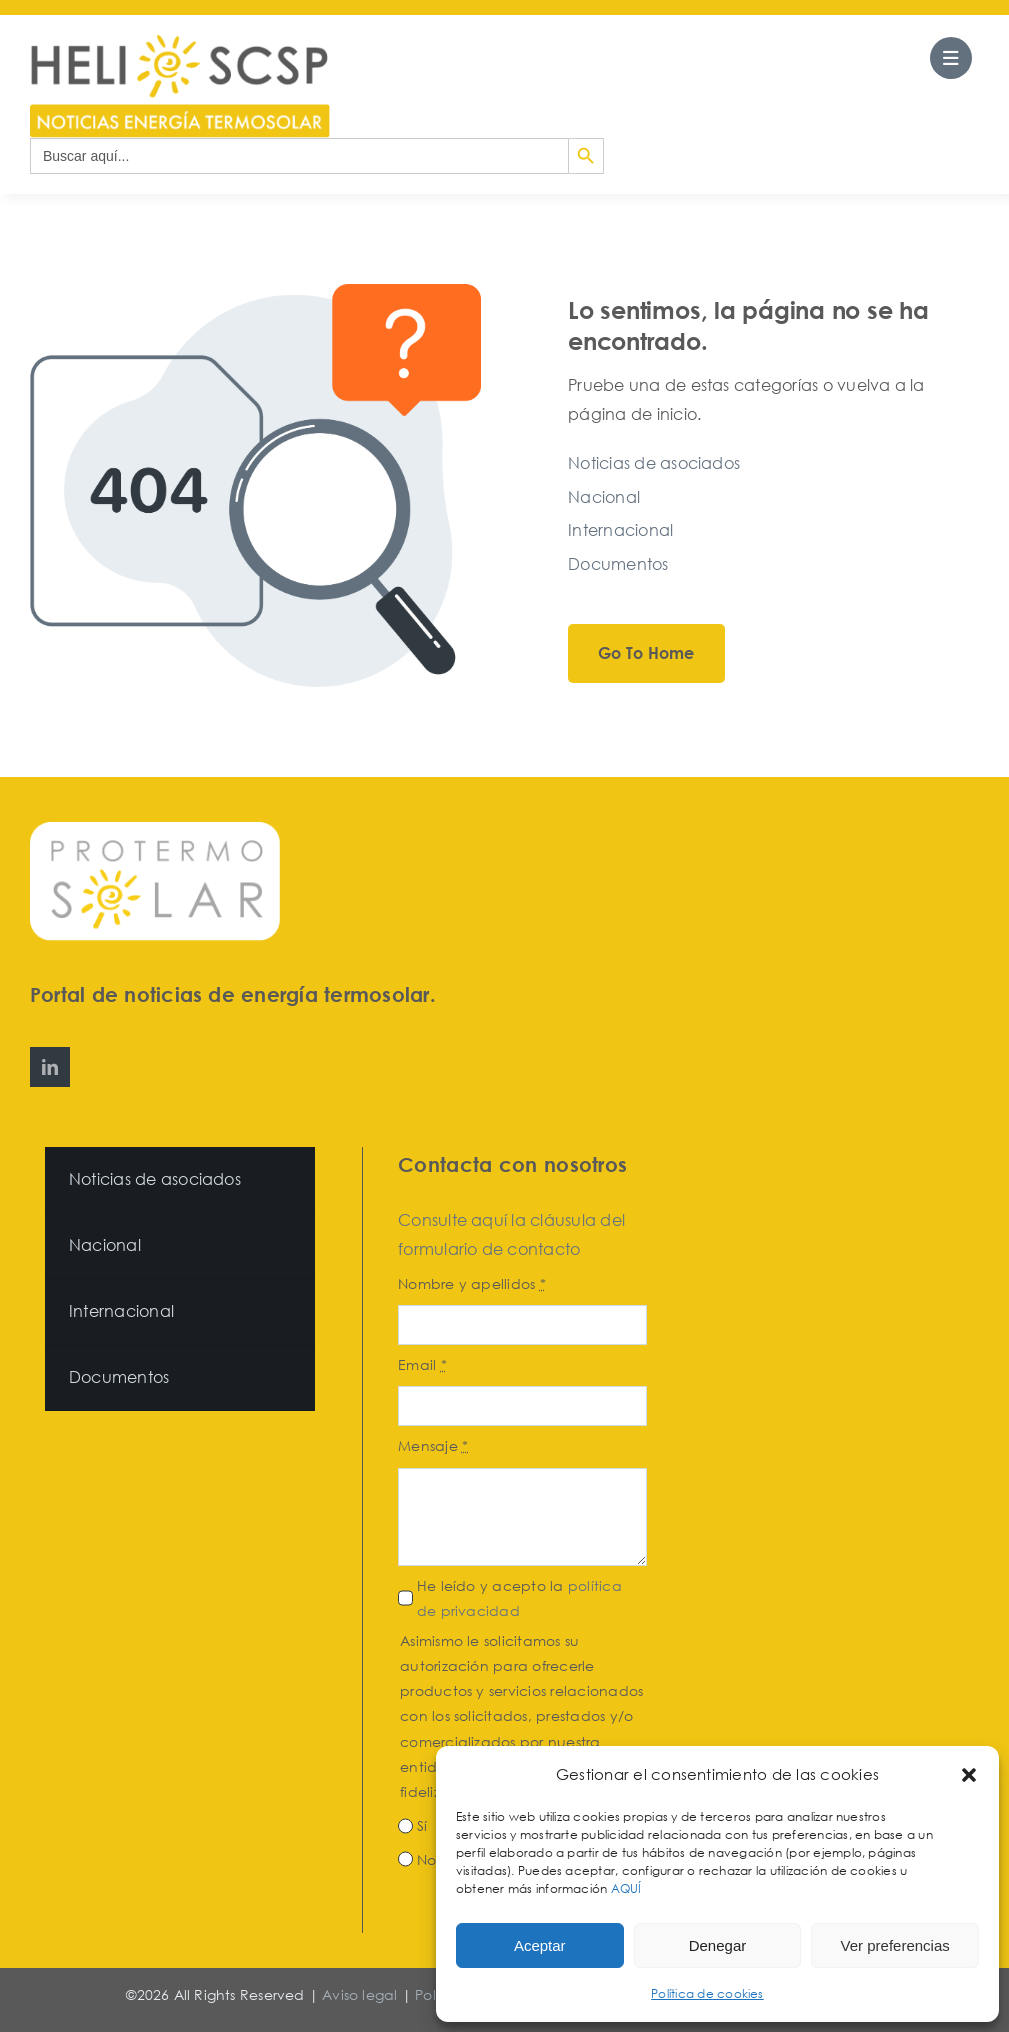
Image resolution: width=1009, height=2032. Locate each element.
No (426, 1859)
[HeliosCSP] (180, 43)
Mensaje (433, 1445)
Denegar (718, 1945)
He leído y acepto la (519, 1598)
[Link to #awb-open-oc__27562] (951, 58)
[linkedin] (50, 1067)
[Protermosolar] (155, 830)
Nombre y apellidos (472, 1283)
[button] (969, 1775)
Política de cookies (707, 1993)
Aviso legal (359, 1994)
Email (422, 1364)
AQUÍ (628, 1888)
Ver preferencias (895, 1945)
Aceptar (540, 1945)
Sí (422, 1825)
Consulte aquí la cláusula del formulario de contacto (511, 1234)
